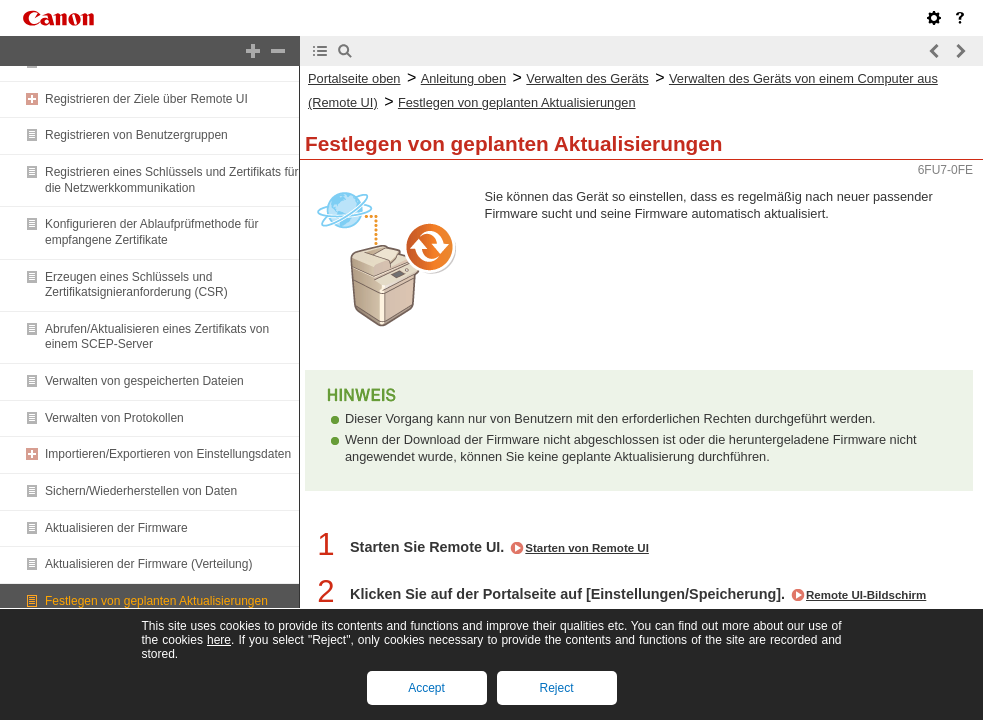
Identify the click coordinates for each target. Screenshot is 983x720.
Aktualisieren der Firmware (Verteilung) (148, 564)
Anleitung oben (463, 78)
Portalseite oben (354, 78)
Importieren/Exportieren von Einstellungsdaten (168, 454)
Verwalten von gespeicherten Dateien (144, 381)
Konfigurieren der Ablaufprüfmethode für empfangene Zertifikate (151, 232)
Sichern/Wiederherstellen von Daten (141, 491)
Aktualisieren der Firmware (116, 528)
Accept (426, 688)
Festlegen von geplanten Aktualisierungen (156, 601)
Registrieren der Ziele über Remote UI (146, 99)
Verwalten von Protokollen (114, 418)
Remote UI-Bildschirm (866, 595)
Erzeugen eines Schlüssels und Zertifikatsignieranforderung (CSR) (136, 285)
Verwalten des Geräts (587, 78)
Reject (556, 688)
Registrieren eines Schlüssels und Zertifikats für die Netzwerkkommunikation (171, 180)
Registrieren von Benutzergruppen (136, 135)
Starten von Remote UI (587, 548)
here (219, 640)
